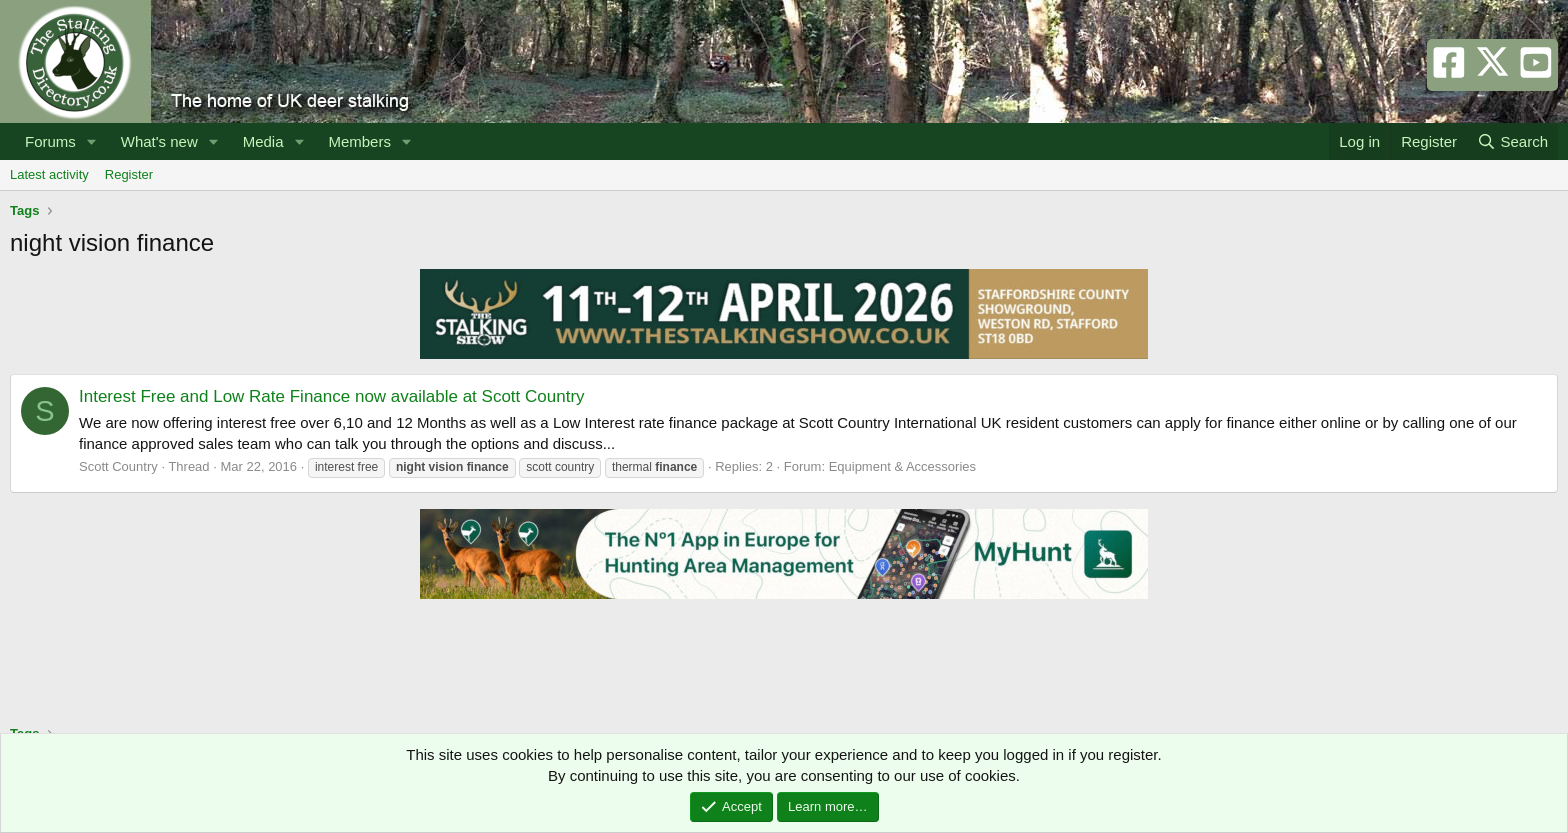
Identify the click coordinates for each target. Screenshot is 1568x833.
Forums (50, 141)
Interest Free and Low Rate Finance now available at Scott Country (332, 396)
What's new (159, 141)
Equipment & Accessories (902, 466)
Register (129, 174)
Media (263, 141)
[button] (92, 141)
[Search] (1512, 141)
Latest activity (49, 174)
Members (359, 141)
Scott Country (118, 466)
